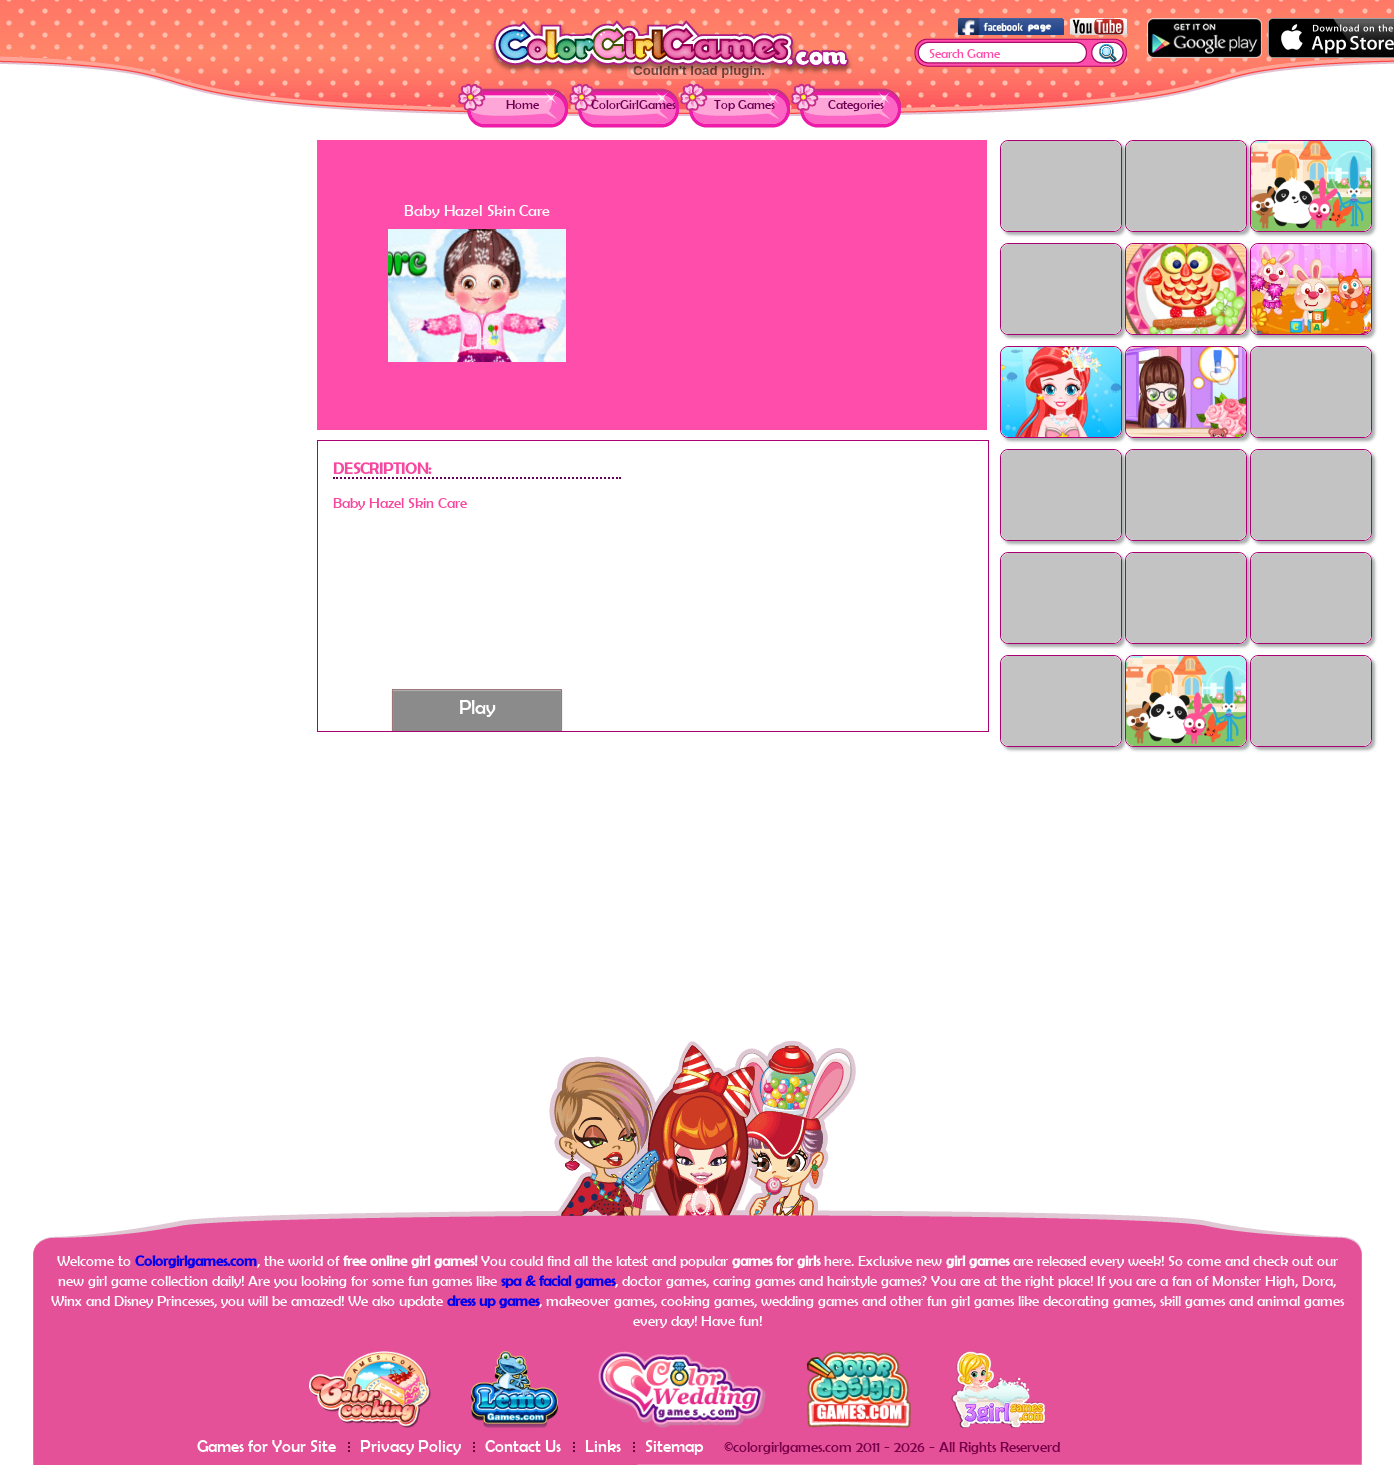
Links (603, 1445)
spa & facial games (558, 1280)
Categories (856, 104)
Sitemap (674, 1445)
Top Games (744, 104)
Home (522, 104)
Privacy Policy (410, 1445)
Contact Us (523, 1445)
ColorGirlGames (633, 104)
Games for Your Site (266, 1445)
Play (477, 706)
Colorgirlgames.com (196, 1260)
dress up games (493, 1300)
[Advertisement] (157, 440)
